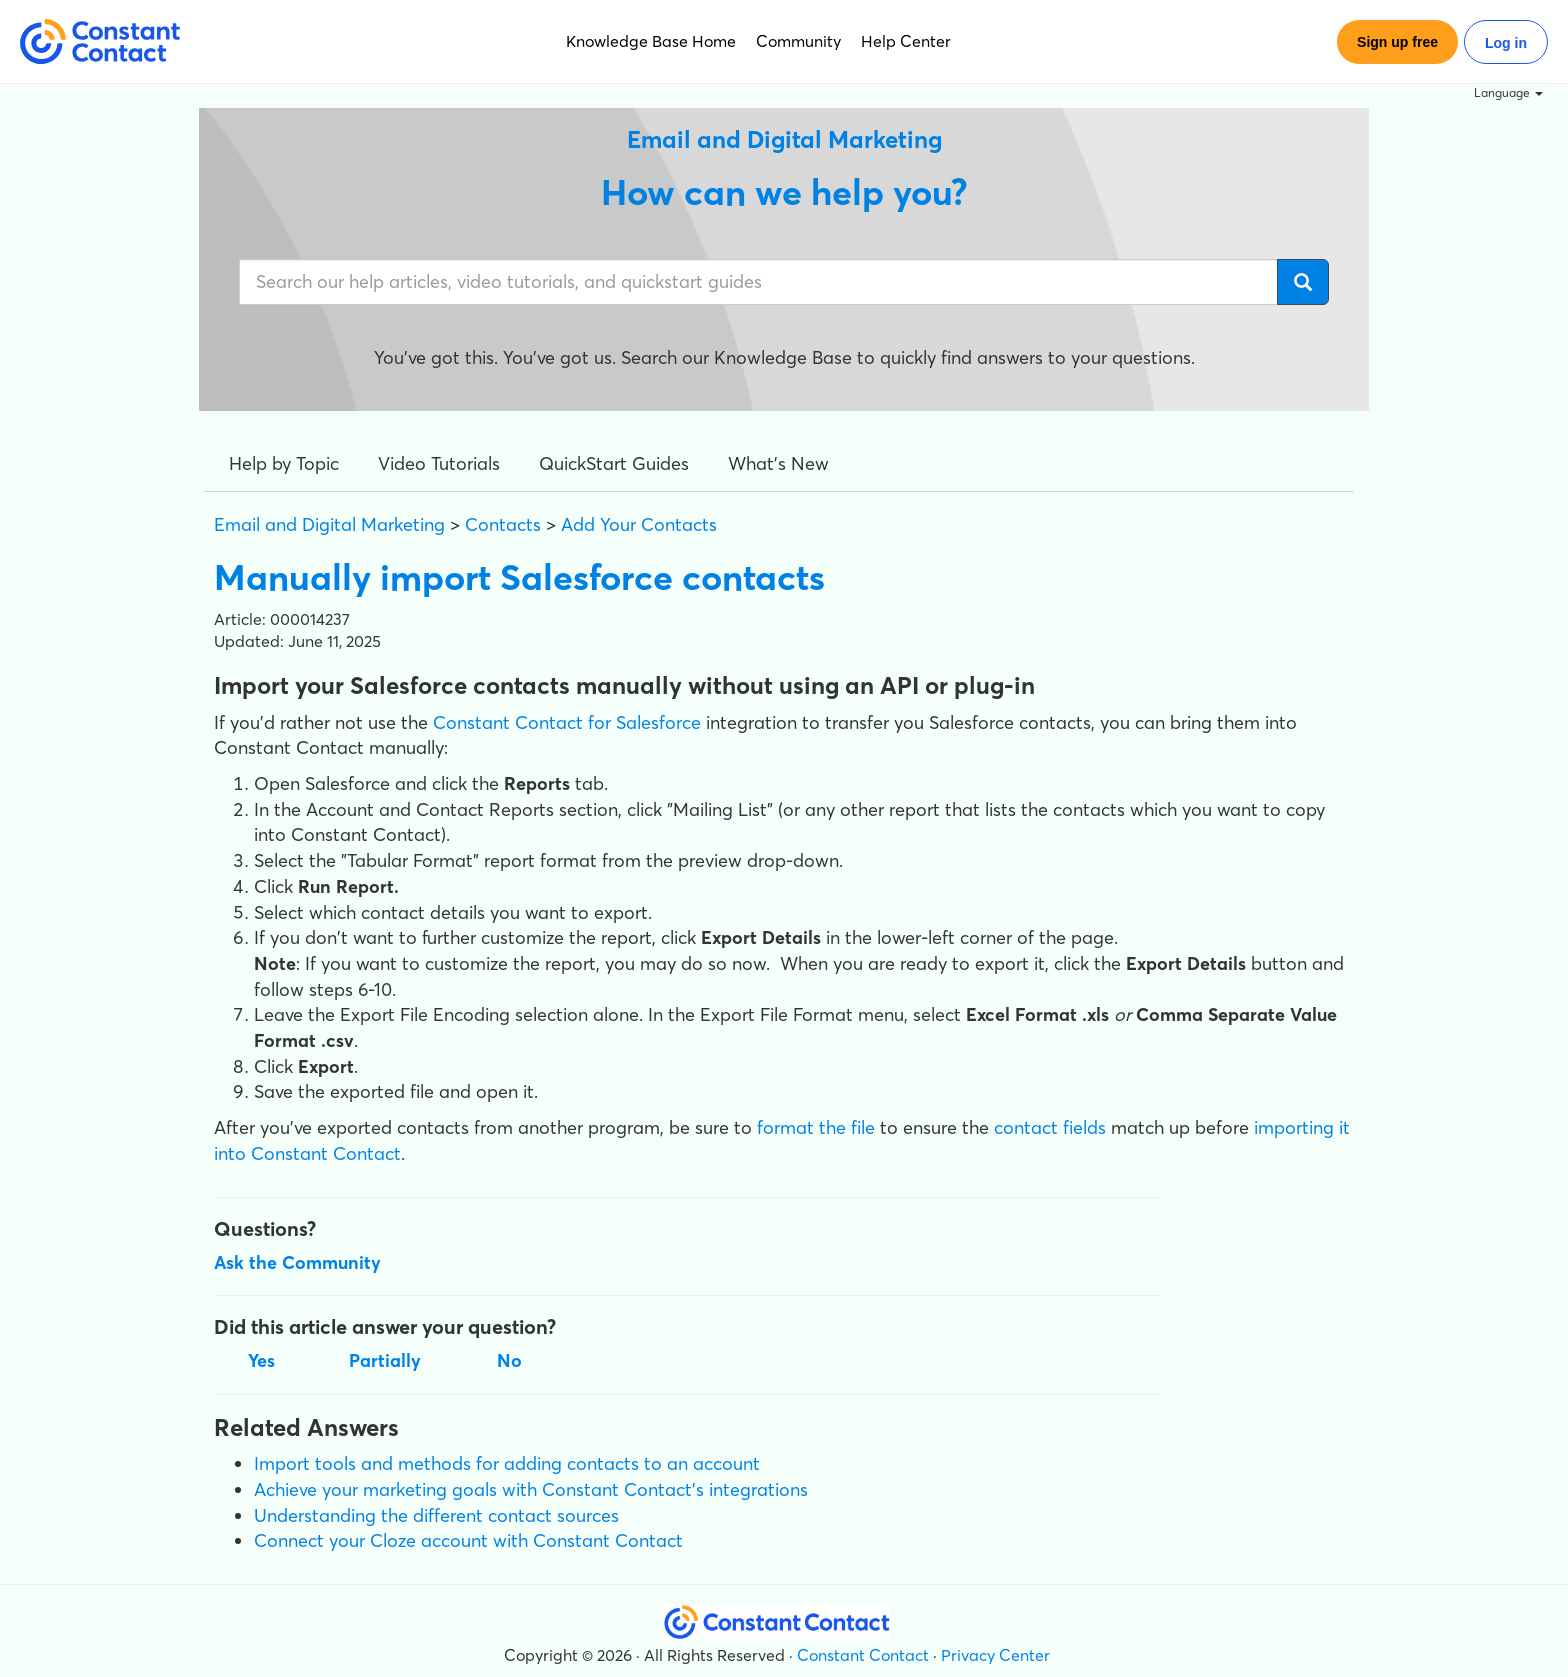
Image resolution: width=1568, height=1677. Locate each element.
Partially (385, 1360)
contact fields (1050, 1127)
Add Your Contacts (639, 524)
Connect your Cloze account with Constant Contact (468, 1540)
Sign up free (1397, 42)
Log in (1506, 43)
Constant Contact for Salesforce (567, 722)
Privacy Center (995, 1655)
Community (798, 41)
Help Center (906, 41)
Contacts (503, 524)
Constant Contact (863, 1655)
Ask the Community (297, 1262)
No (509, 1360)
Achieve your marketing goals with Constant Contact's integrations (531, 1489)
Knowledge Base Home (651, 41)
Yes (261, 1360)
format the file (816, 1127)
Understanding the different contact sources (436, 1515)
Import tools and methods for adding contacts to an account (507, 1463)
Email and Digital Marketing (329, 524)
